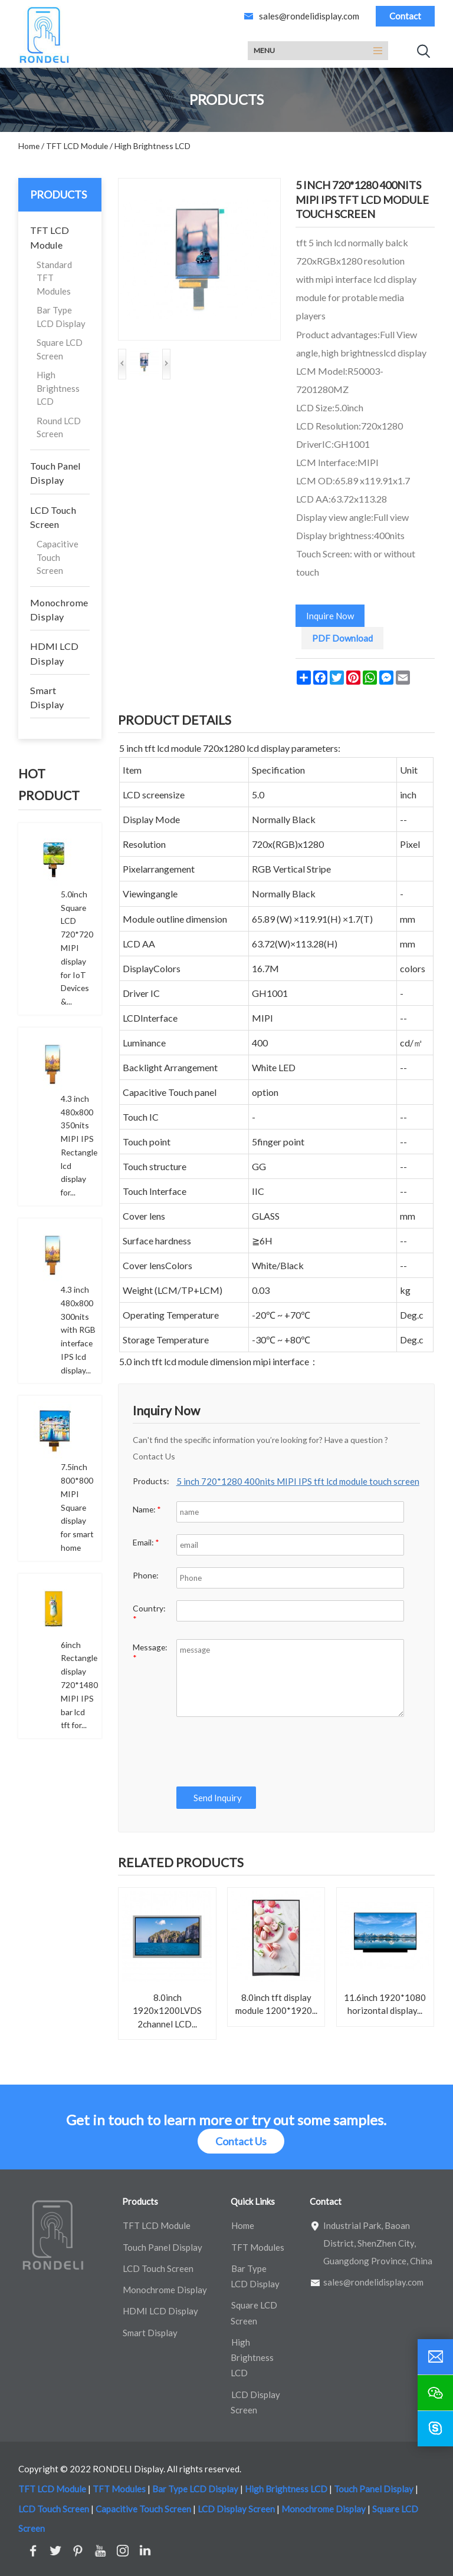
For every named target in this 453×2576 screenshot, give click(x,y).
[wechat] (435, 2392)
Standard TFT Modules (54, 277)
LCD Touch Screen (53, 517)
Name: (147, 1509)
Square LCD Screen (60, 349)
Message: (150, 1652)
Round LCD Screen (59, 427)
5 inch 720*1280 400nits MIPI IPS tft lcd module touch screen (297, 1481)
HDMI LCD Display (54, 653)
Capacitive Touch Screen (57, 557)
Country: (149, 1613)
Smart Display (47, 697)
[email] (435, 2356)
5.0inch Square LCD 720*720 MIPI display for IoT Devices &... (77, 947)
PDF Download (342, 638)
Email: (146, 1542)
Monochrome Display (59, 609)
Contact (405, 16)
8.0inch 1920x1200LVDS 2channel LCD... (167, 2010)
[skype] (435, 2428)
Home (242, 2225)
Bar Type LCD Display (61, 317)
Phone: (145, 1575)
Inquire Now (330, 615)
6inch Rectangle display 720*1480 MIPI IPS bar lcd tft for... (79, 1685)
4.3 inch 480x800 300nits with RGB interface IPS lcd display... (78, 1329)
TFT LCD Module (49, 237)
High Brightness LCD (58, 388)
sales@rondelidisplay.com (309, 16)
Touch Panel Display (55, 473)
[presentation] (262, 1752)
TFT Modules (257, 2247)
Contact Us (241, 2141)
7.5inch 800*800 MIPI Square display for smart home (77, 1507)
